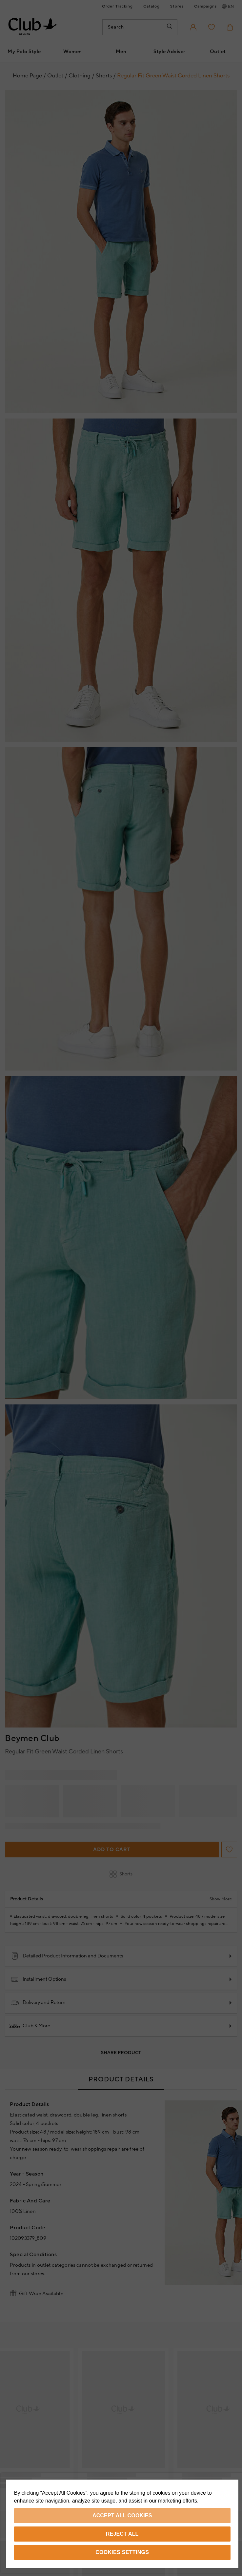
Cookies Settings (122, 2552)
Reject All (122, 2534)
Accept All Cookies (122, 2515)
